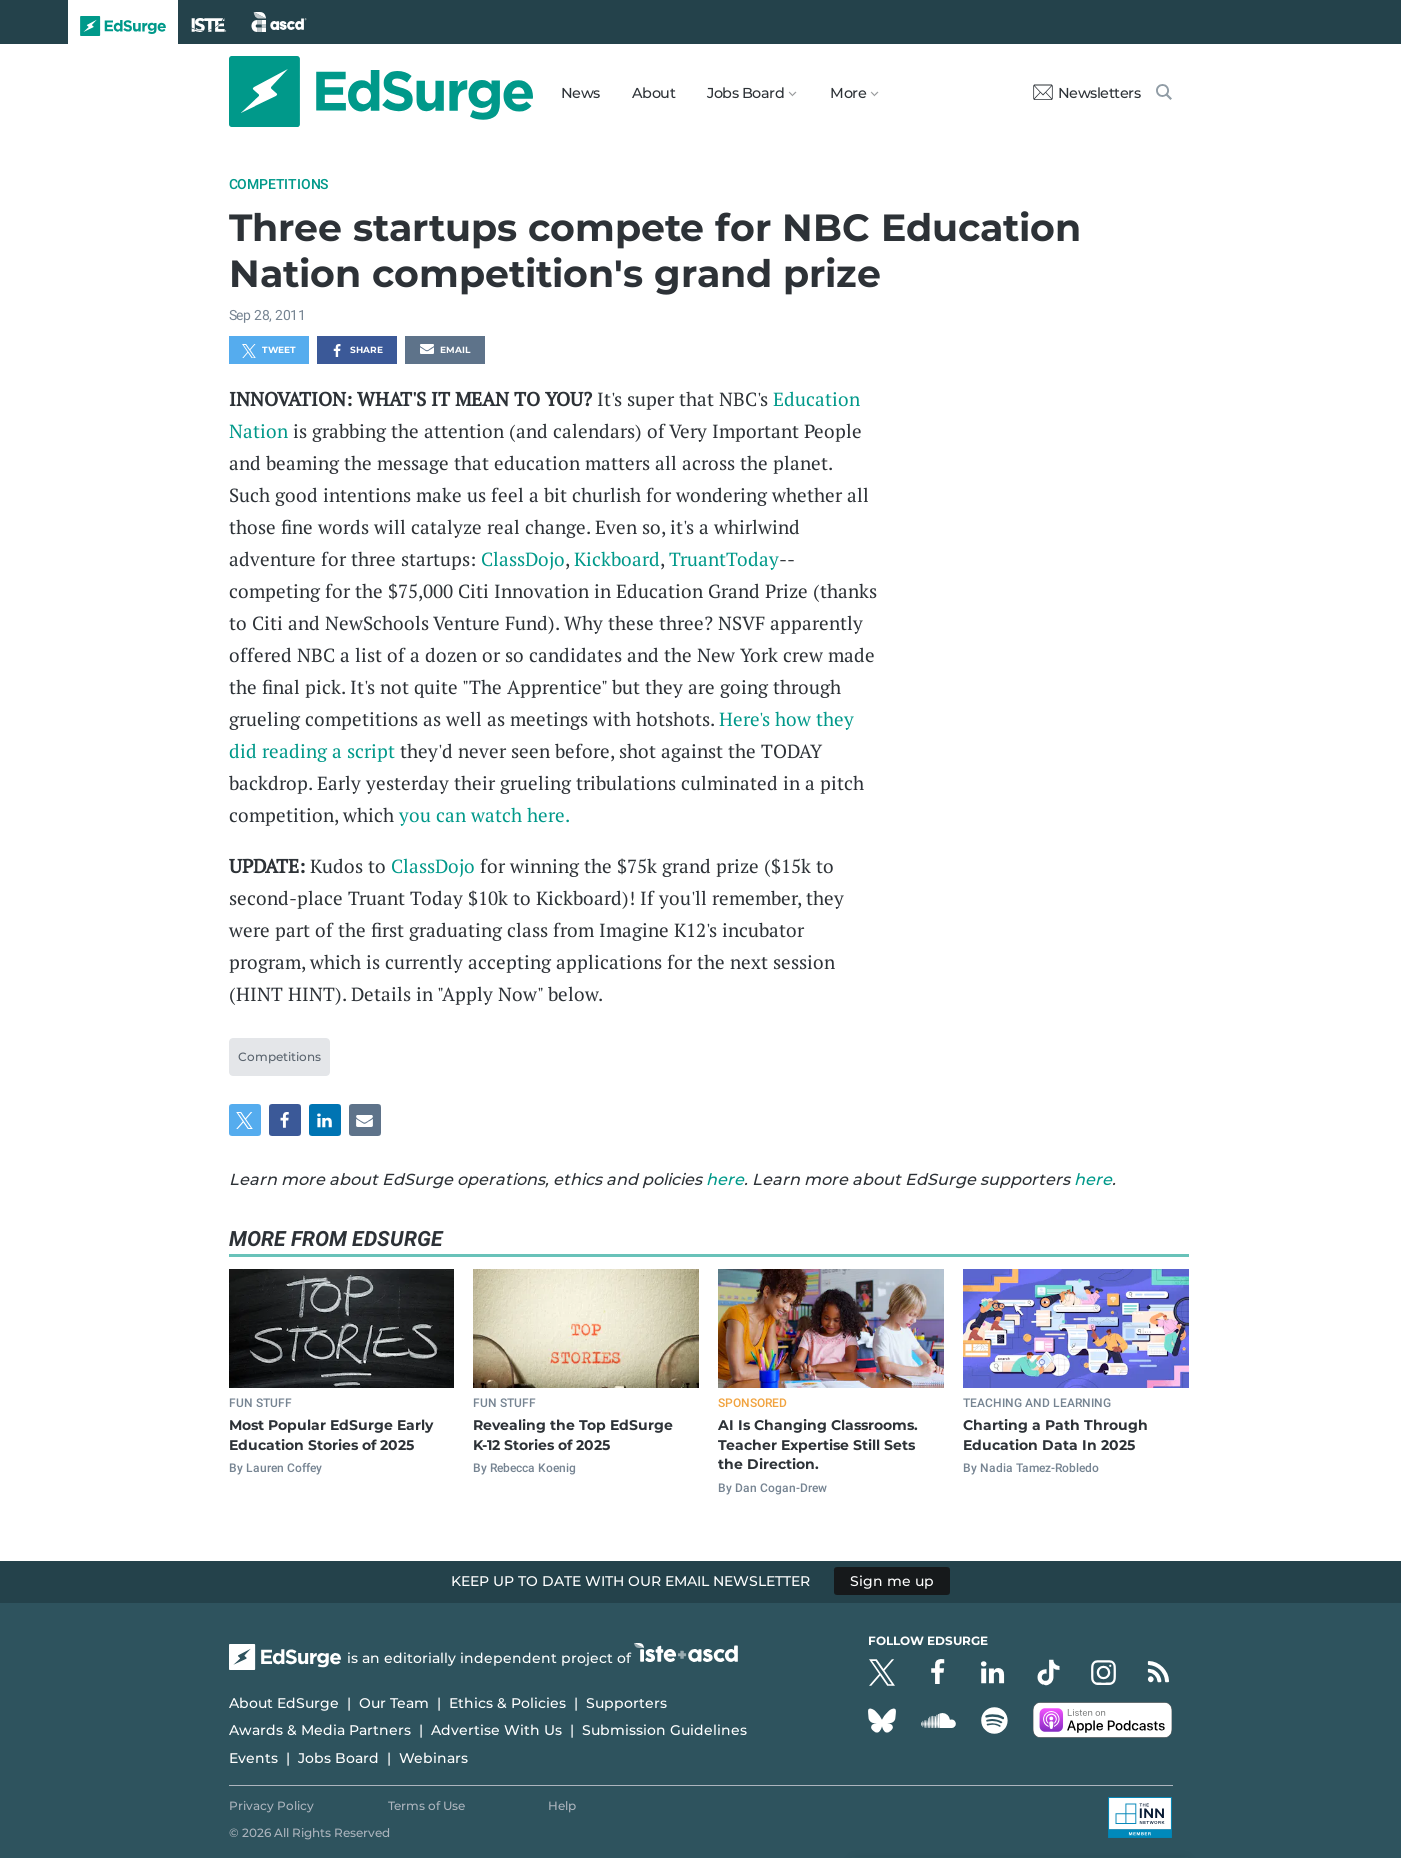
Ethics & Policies (507, 1703)
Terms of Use (426, 1805)
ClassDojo (523, 558)
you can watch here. (484, 814)
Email (445, 351)
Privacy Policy (271, 1805)
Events (253, 1758)
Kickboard (617, 558)
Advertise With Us (496, 1730)
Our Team (394, 1703)
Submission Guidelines (664, 1730)
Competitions (279, 184)
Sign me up (892, 1581)
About (654, 93)
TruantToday (724, 558)
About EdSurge (284, 1703)
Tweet (269, 351)
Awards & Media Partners (320, 1730)
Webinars (433, 1758)
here (725, 1179)
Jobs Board (338, 1758)
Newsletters (1087, 93)
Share (356, 351)
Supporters (626, 1703)
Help (562, 1805)
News (580, 93)
